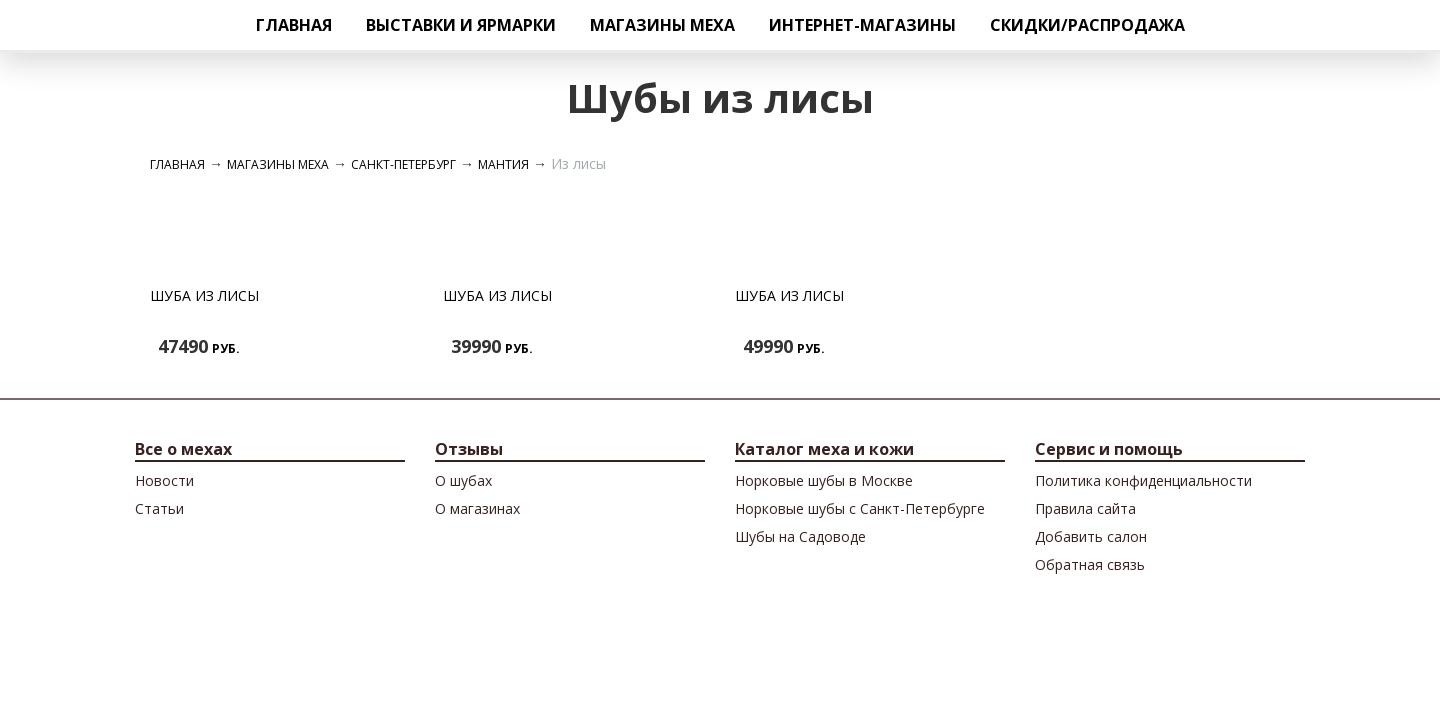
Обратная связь (1090, 564)
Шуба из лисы (204, 295)
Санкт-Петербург (403, 164)
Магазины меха (662, 25)
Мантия (503, 164)
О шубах (463, 480)
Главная (294, 25)
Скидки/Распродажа (1087, 25)
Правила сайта (1085, 508)
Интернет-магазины (862, 25)
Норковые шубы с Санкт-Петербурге (860, 508)
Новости (164, 480)
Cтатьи (159, 508)
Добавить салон (1091, 536)
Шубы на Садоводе (800, 536)
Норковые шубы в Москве (824, 480)
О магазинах (477, 508)
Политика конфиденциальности (1143, 480)
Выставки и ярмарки (461, 25)
